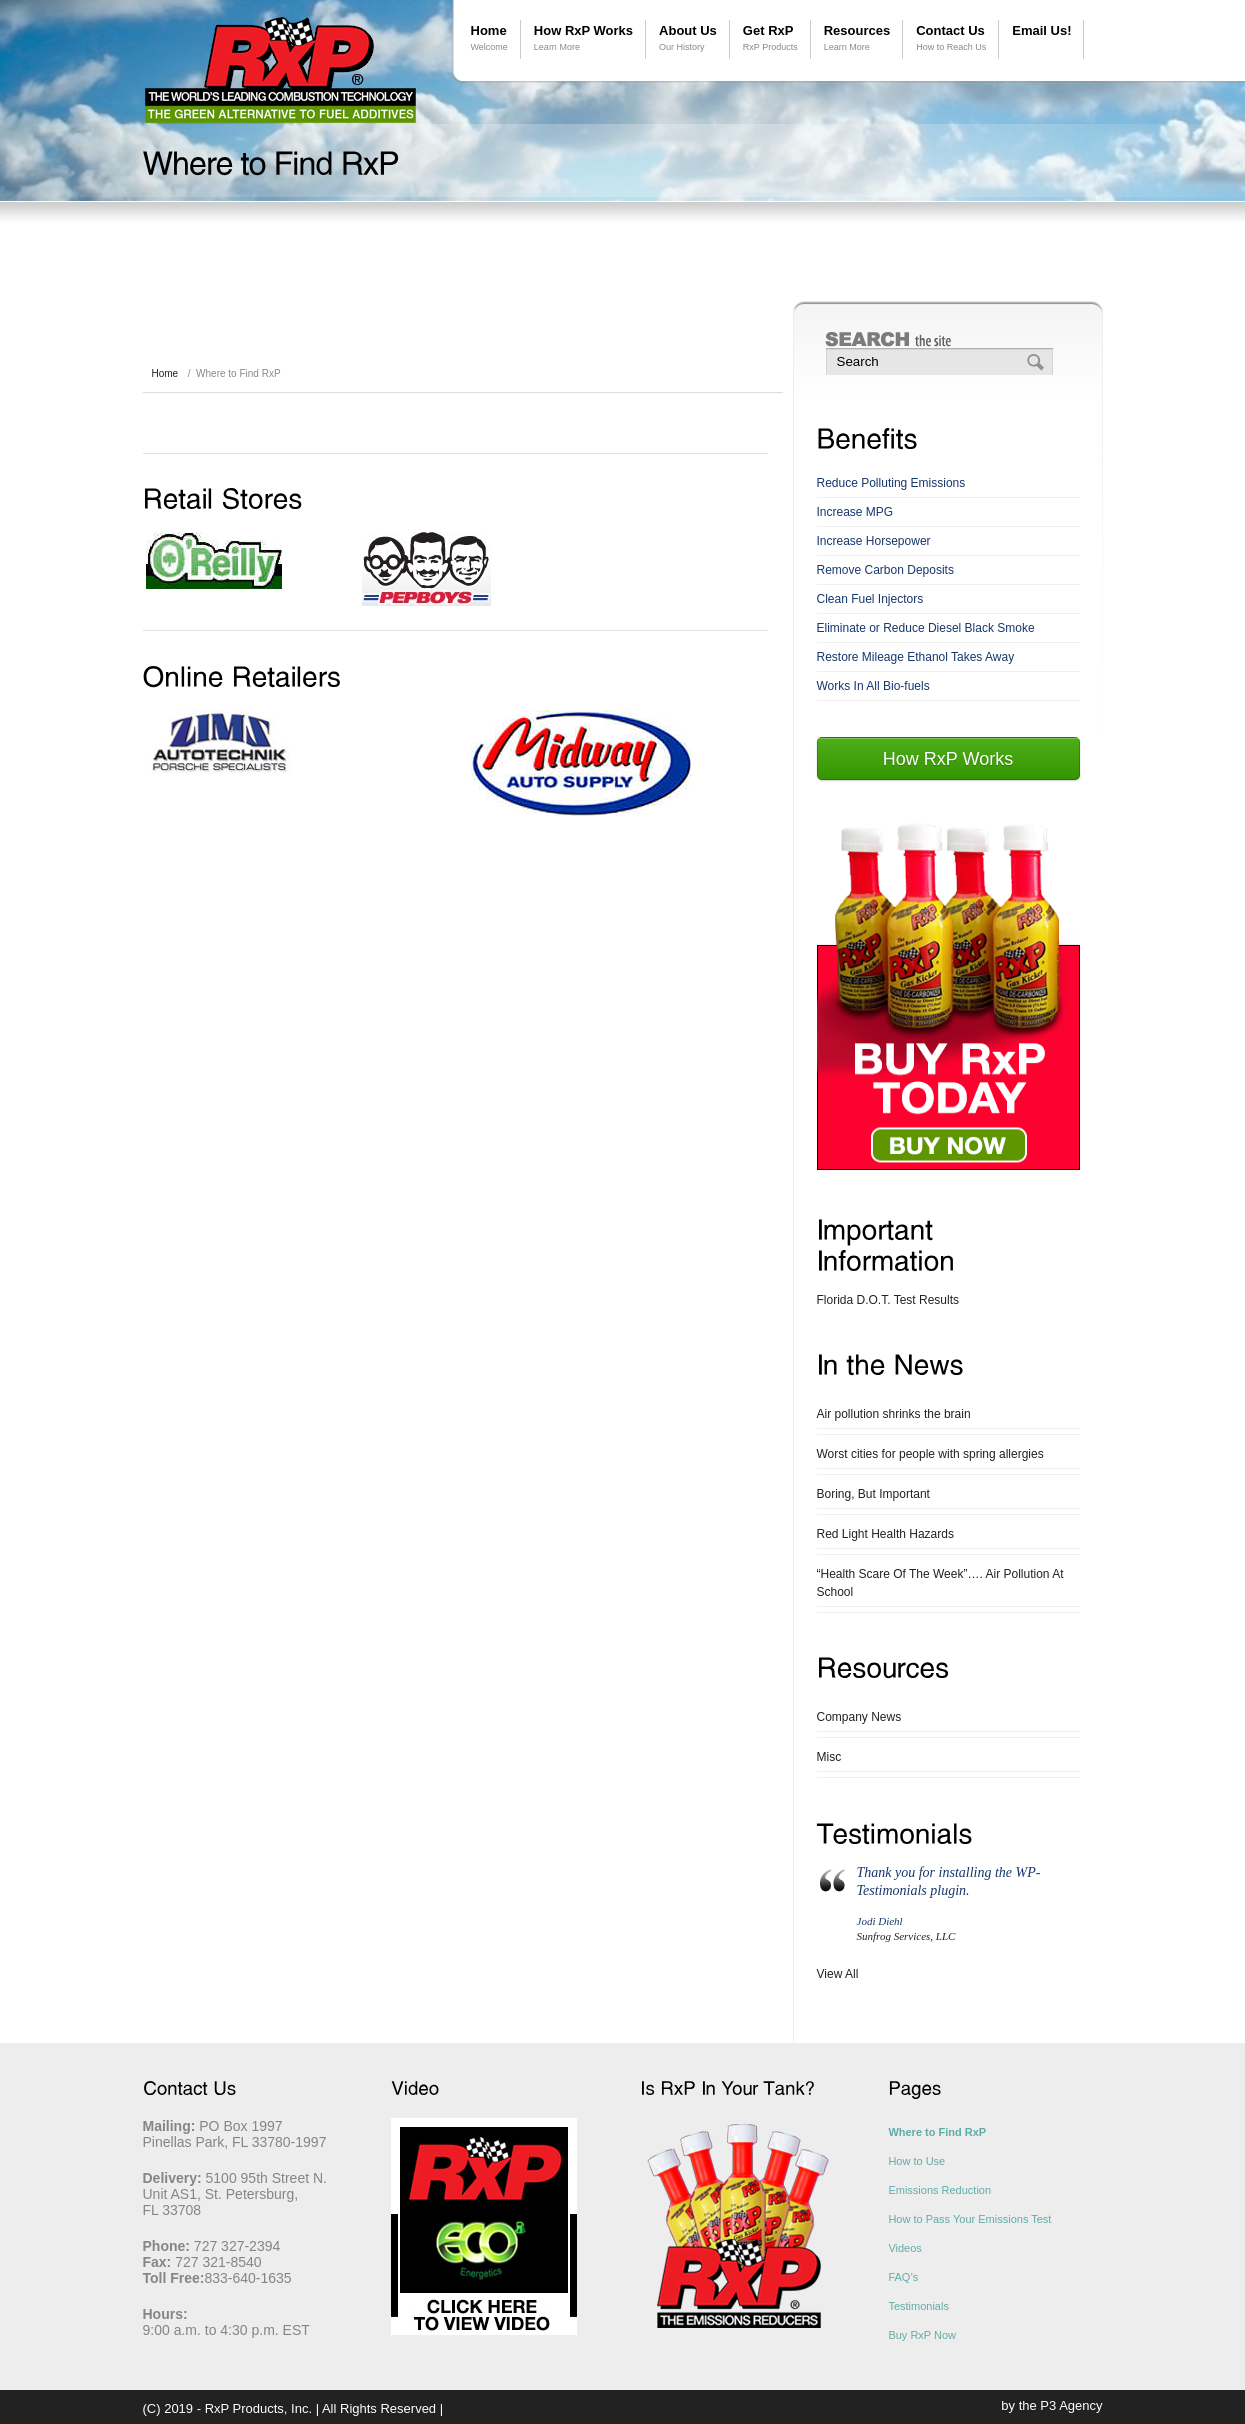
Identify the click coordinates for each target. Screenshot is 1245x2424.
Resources (857, 38)
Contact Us (951, 38)
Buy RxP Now (922, 2335)
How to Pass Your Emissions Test (969, 2219)
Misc (829, 1757)
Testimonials (918, 2306)
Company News (859, 1717)
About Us (688, 38)
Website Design (952, 2405)
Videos (904, 2248)
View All (838, 1974)
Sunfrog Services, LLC (906, 1936)
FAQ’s (903, 2277)
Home (489, 38)
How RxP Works (583, 38)
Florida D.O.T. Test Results (888, 1300)
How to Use (916, 2161)
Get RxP (770, 38)
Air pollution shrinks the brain (894, 1414)
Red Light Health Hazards (885, 1534)
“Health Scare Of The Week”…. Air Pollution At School (940, 1583)
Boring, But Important (873, 1494)
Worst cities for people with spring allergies (930, 1454)
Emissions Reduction (939, 2190)
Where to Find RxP (937, 2132)
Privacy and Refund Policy (523, 2408)
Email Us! (1041, 30)
